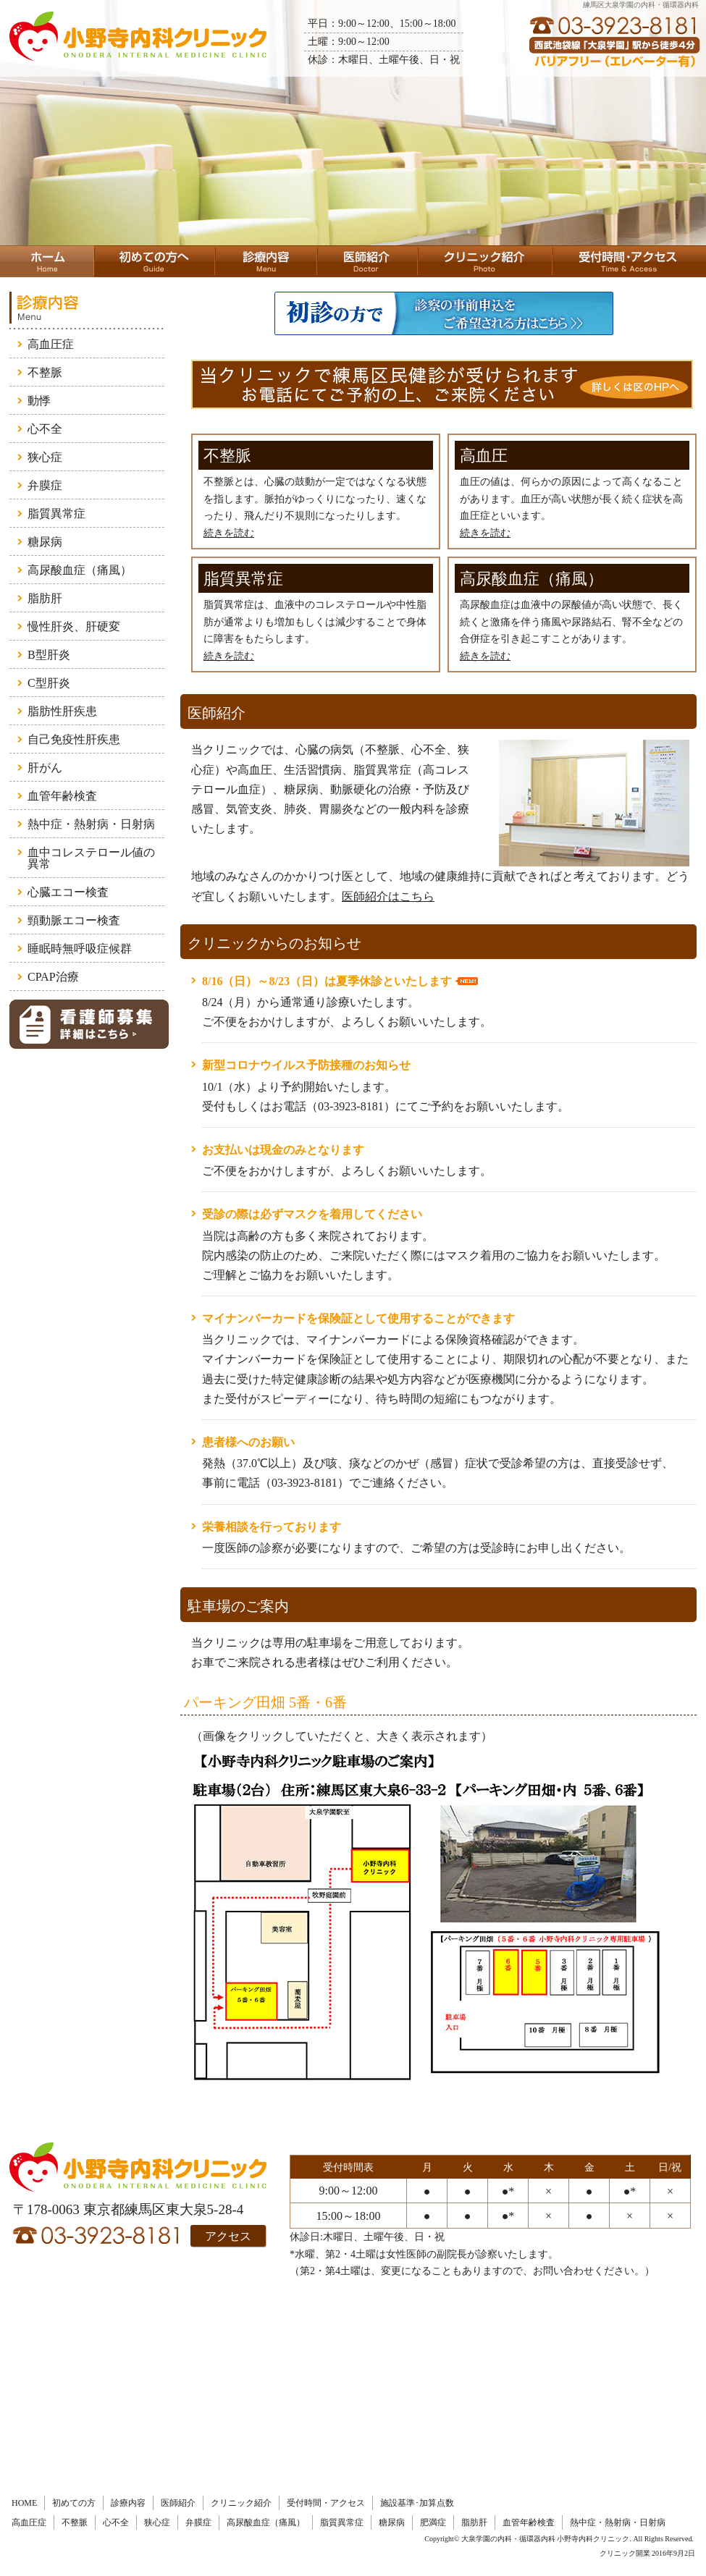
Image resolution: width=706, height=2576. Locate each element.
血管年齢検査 (62, 796)
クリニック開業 (625, 2553)
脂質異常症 (56, 513)
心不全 (45, 429)
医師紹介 (178, 2503)
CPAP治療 (53, 977)
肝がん (45, 767)
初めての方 (74, 2503)
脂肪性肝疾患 (62, 711)
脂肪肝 (45, 598)
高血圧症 (51, 344)
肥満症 (433, 2522)
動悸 (39, 400)
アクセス (228, 2236)
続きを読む (228, 533)
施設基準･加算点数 (417, 2503)
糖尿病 (45, 542)
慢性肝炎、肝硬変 (74, 626)
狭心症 (45, 457)
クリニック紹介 (241, 2503)
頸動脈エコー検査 (74, 920)
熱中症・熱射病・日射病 (91, 824)
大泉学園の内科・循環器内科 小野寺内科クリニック (545, 2539)
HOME (24, 2503)
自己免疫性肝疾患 (74, 739)
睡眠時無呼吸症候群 (80, 948)
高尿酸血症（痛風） (80, 570)
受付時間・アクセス (326, 2503)
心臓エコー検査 (68, 892)
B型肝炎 (49, 655)
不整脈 (45, 372)
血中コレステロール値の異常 (91, 858)
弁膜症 (45, 485)
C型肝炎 (49, 683)
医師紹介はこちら (388, 896)
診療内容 (128, 2503)
